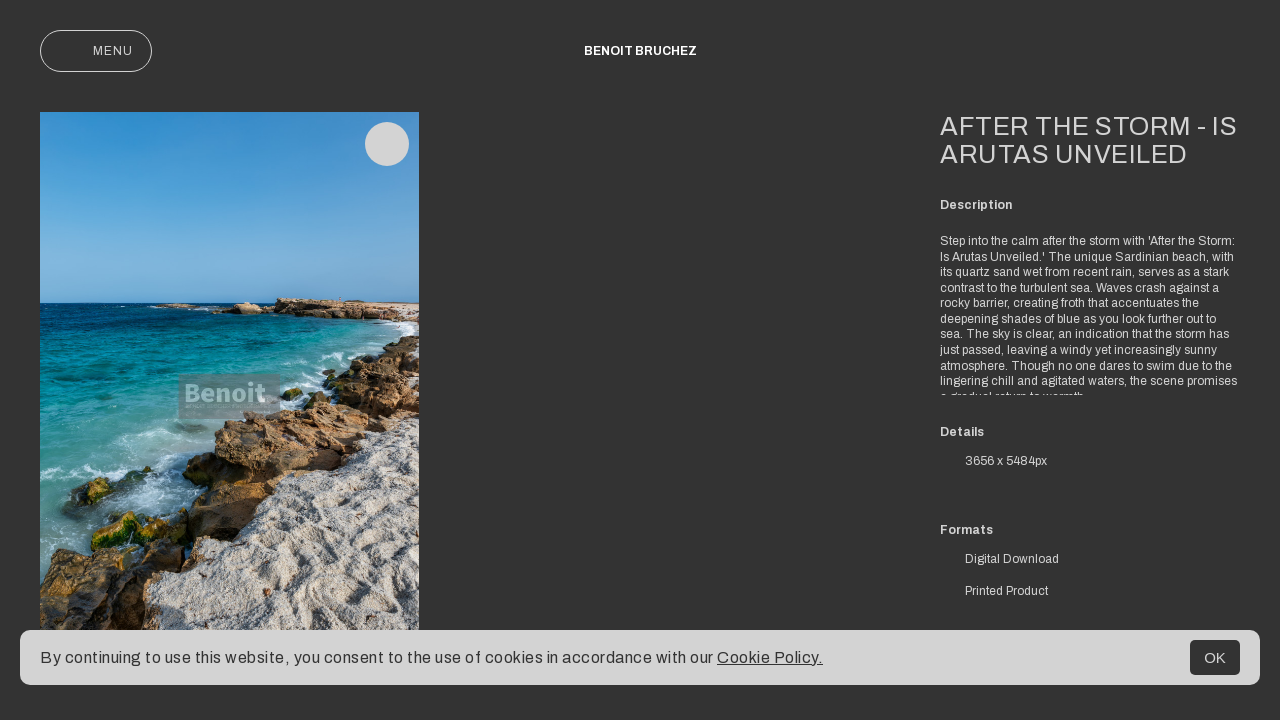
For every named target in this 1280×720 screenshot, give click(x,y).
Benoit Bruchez (640, 51)
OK (1215, 657)
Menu (96, 51)
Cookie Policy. (770, 657)
